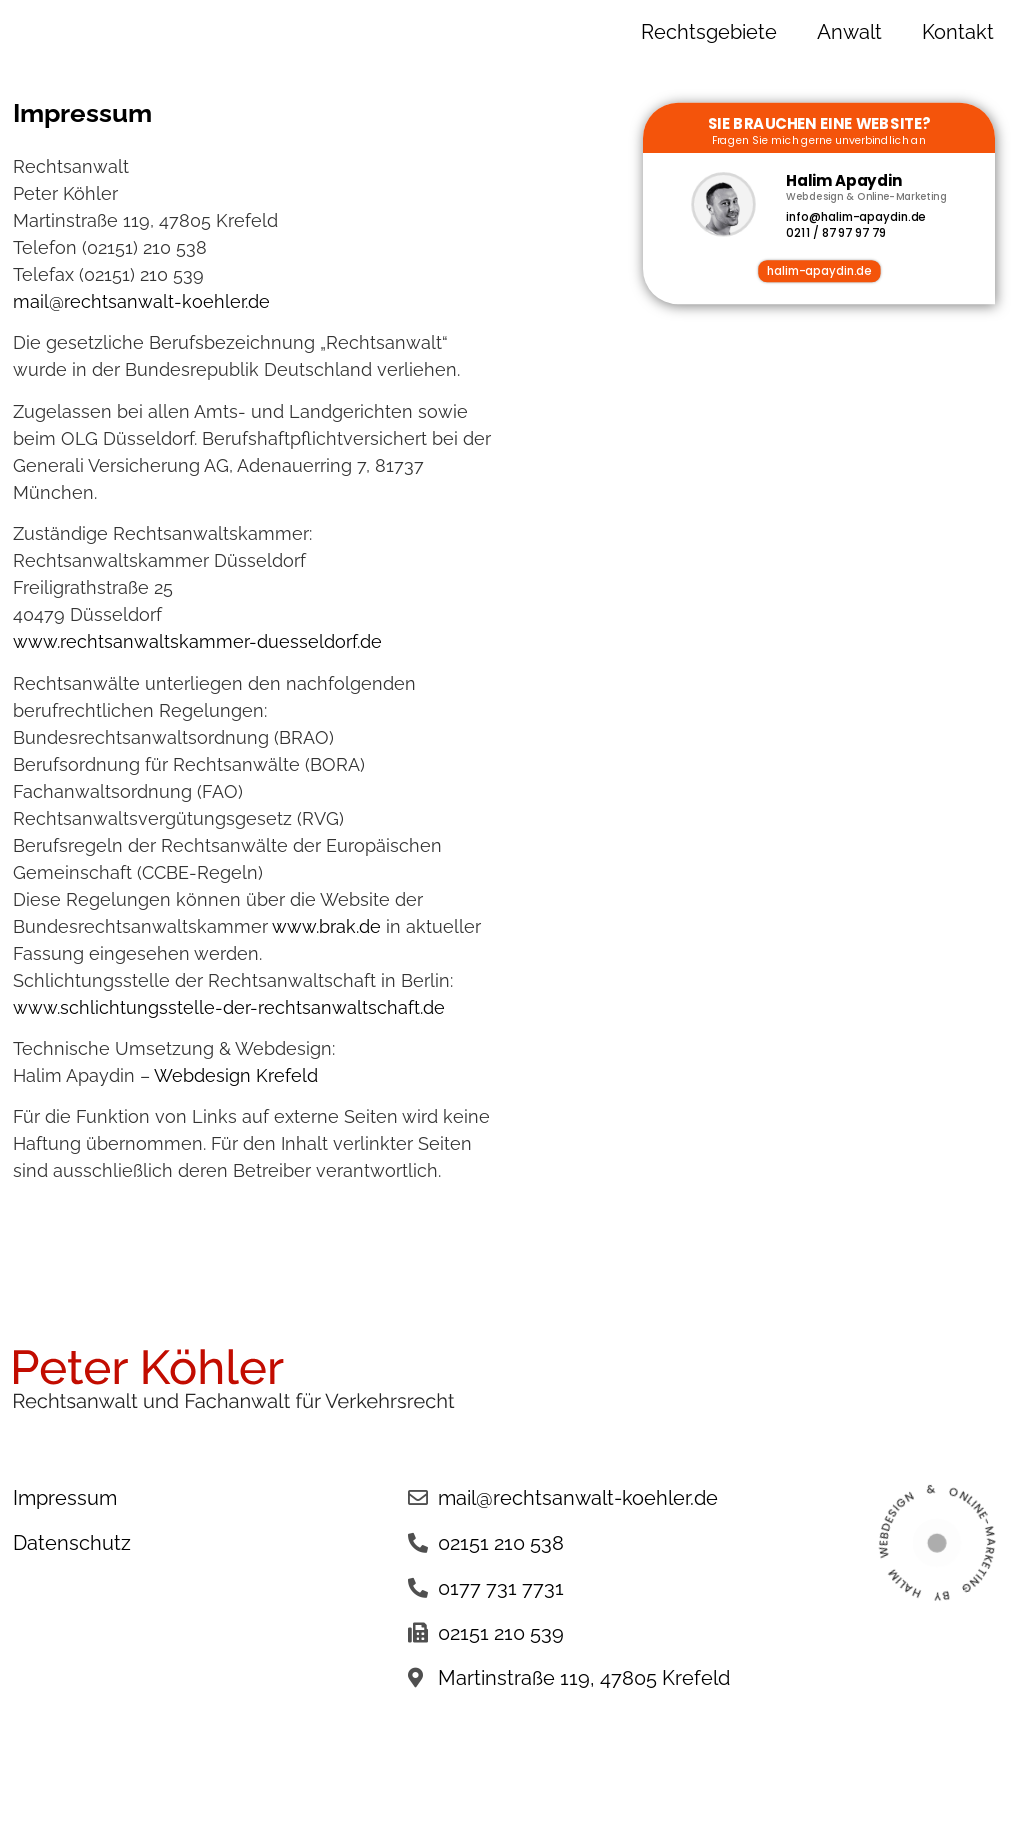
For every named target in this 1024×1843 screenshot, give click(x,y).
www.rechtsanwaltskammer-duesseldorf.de (197, 641)
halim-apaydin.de (819, 271)
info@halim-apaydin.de (855, 217)
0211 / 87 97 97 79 (835, 234)
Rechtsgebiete (709, 32)
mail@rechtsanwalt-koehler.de (141, 301)
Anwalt (849, 32)
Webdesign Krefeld (236, 1075)
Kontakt (958, 32)
